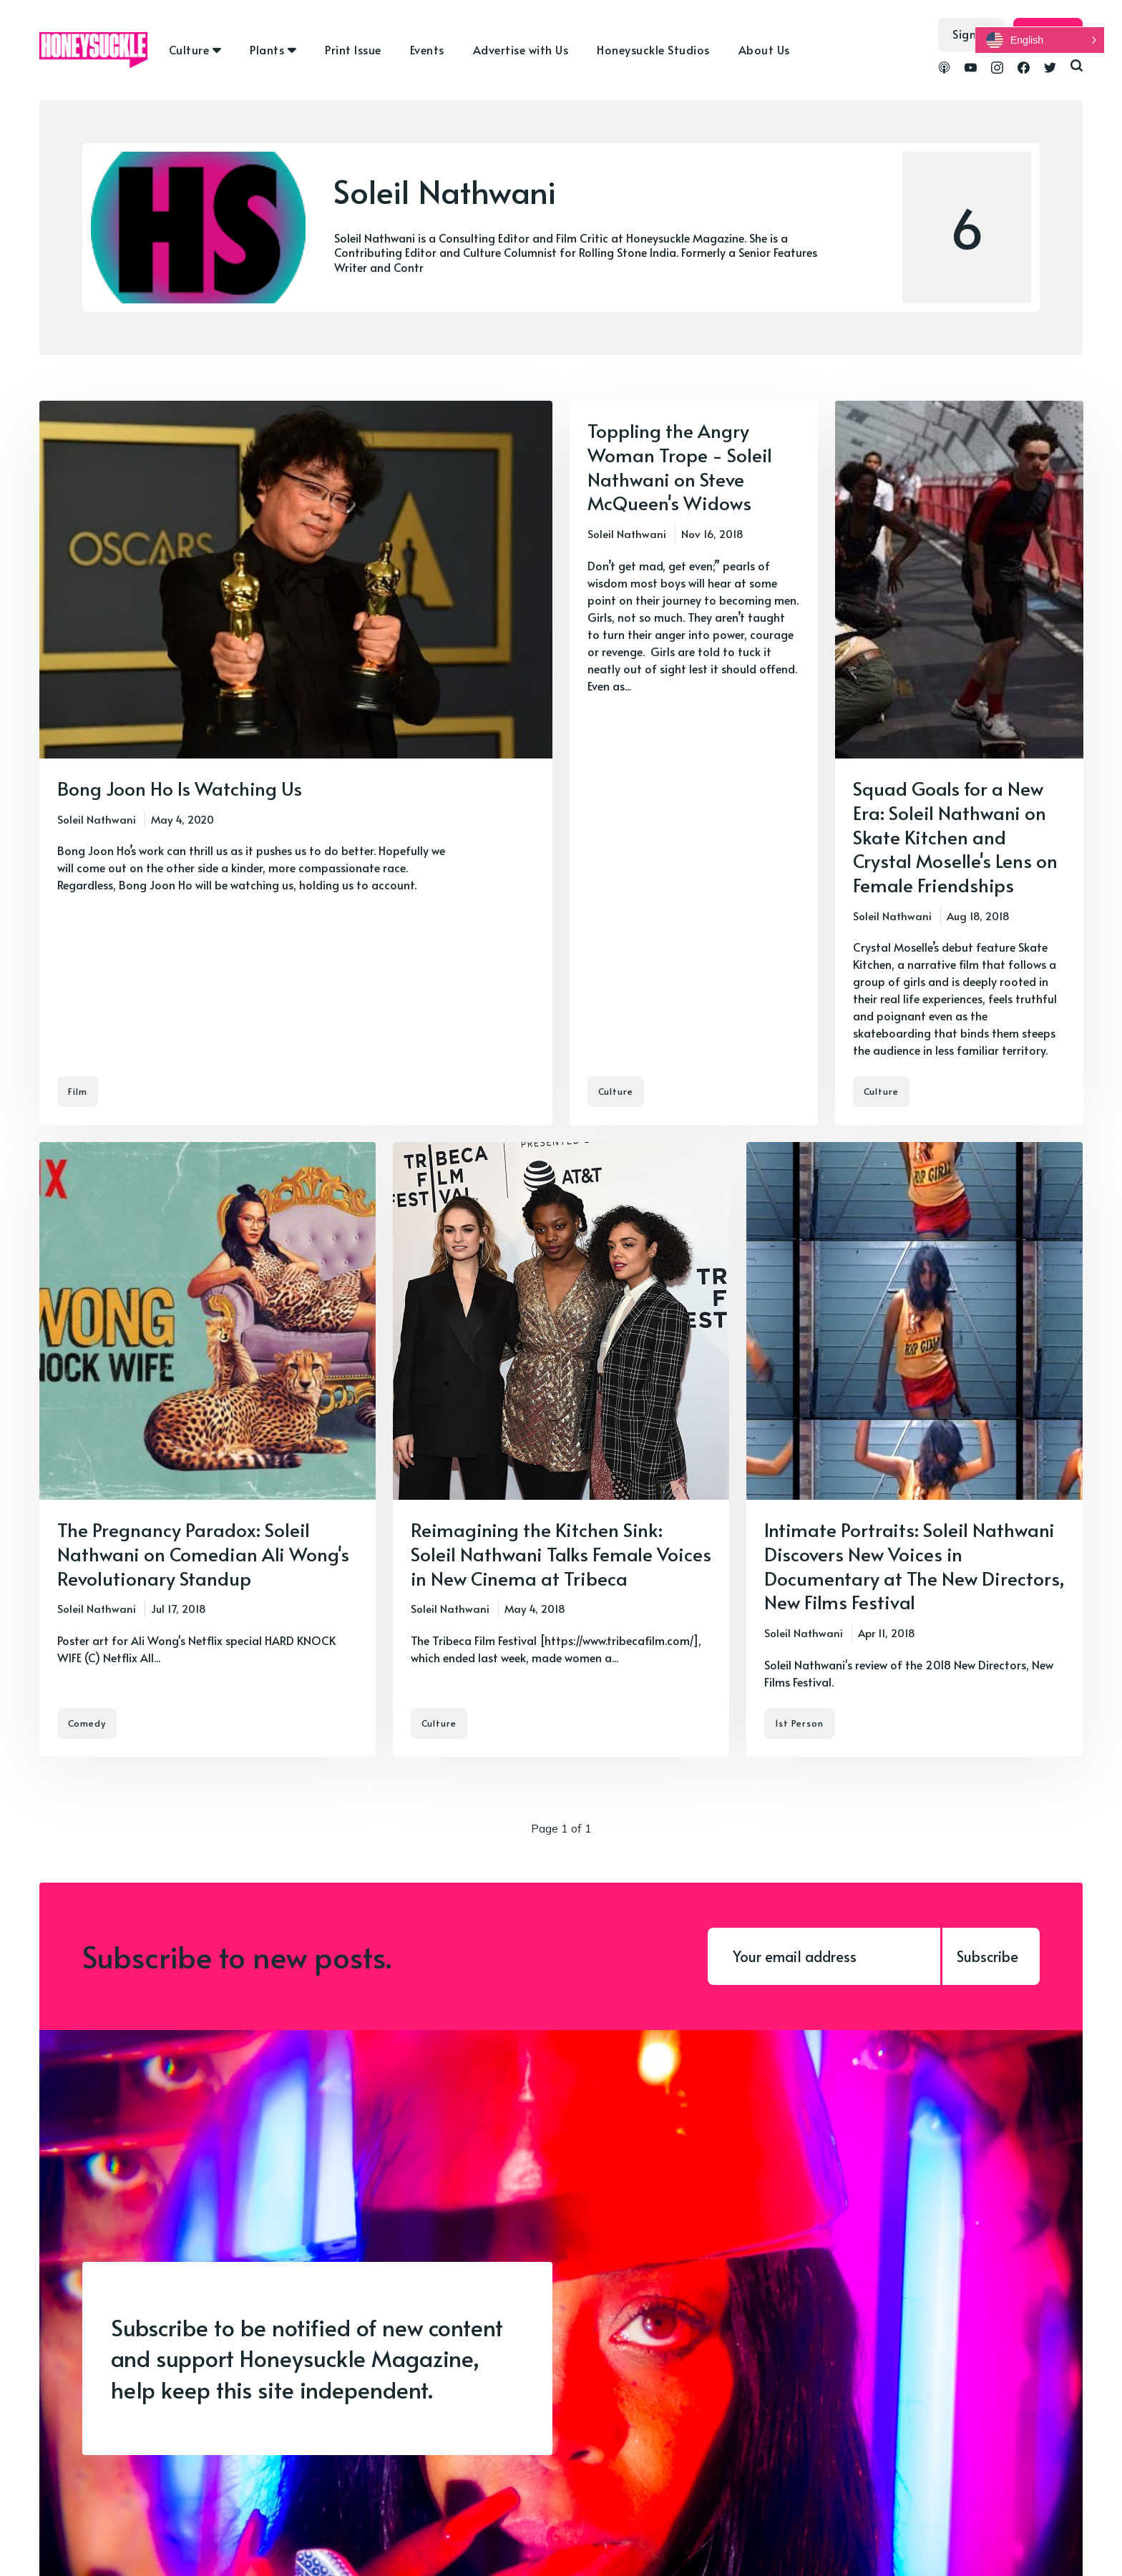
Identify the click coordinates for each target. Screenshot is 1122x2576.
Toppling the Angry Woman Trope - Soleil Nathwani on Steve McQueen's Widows (679, 466)
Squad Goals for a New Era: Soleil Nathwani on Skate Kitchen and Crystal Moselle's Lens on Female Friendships (955, 836)
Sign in (971, 34)
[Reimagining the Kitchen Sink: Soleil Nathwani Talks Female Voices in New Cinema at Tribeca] (561, 1449)
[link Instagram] (997, 69)
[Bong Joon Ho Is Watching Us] (295, 763)
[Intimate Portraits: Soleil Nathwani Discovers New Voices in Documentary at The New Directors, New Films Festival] (914, 1449)
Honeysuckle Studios (653, 49)
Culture (189, 49)
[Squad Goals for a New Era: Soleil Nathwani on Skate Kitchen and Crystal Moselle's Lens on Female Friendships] (959, 763)
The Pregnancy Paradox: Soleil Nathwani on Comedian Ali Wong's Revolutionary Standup (203, 1553)
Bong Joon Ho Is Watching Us (179, 788)
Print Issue (353, 49)
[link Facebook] (1024, 69)
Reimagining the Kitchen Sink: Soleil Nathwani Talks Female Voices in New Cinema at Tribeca (561, 1553)
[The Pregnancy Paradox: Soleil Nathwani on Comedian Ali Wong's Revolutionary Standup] (207, 1449)
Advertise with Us (521, 49)
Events (427, 49)
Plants (267, 49)
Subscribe (987, 1956)
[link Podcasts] (944, 69)
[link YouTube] (971, 69)
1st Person (799, 1723)
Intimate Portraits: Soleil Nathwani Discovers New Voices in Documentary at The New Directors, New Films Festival (914, 1565)
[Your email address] (824, 1956)
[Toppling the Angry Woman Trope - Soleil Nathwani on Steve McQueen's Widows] (694, 763)
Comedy (87, 1723)
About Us (764, 49)
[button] (1039, 40)
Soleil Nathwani (96, 818)
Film (77, 1091)
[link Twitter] (1050, 69)
